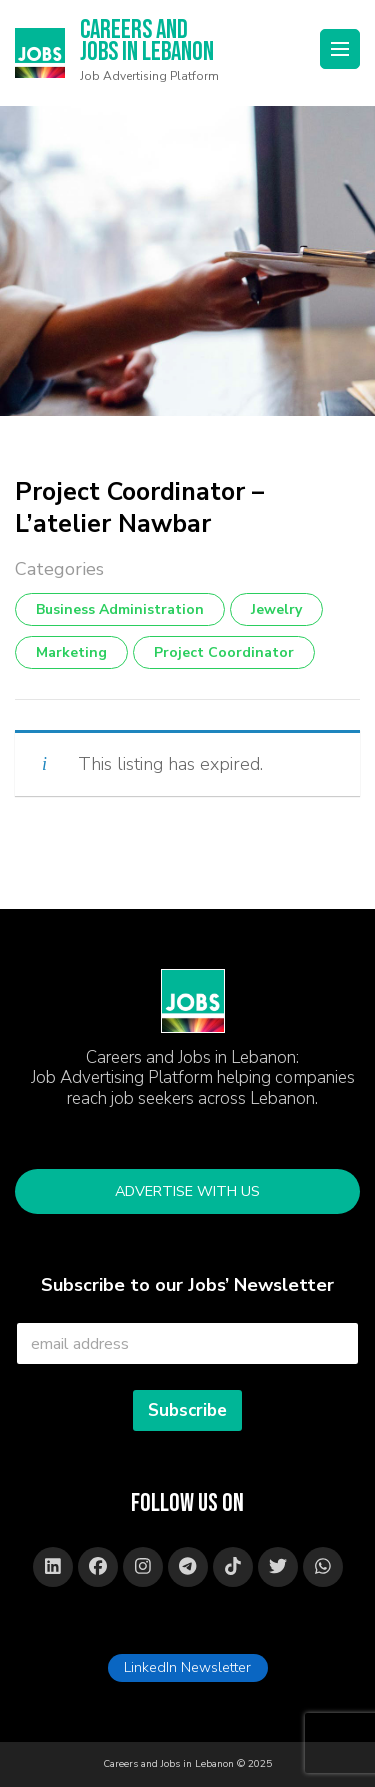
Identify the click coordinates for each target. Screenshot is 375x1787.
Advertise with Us (187, 1191)
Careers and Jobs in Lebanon (147, 42)
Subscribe (187, 1410)
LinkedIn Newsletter (187, 1667)
